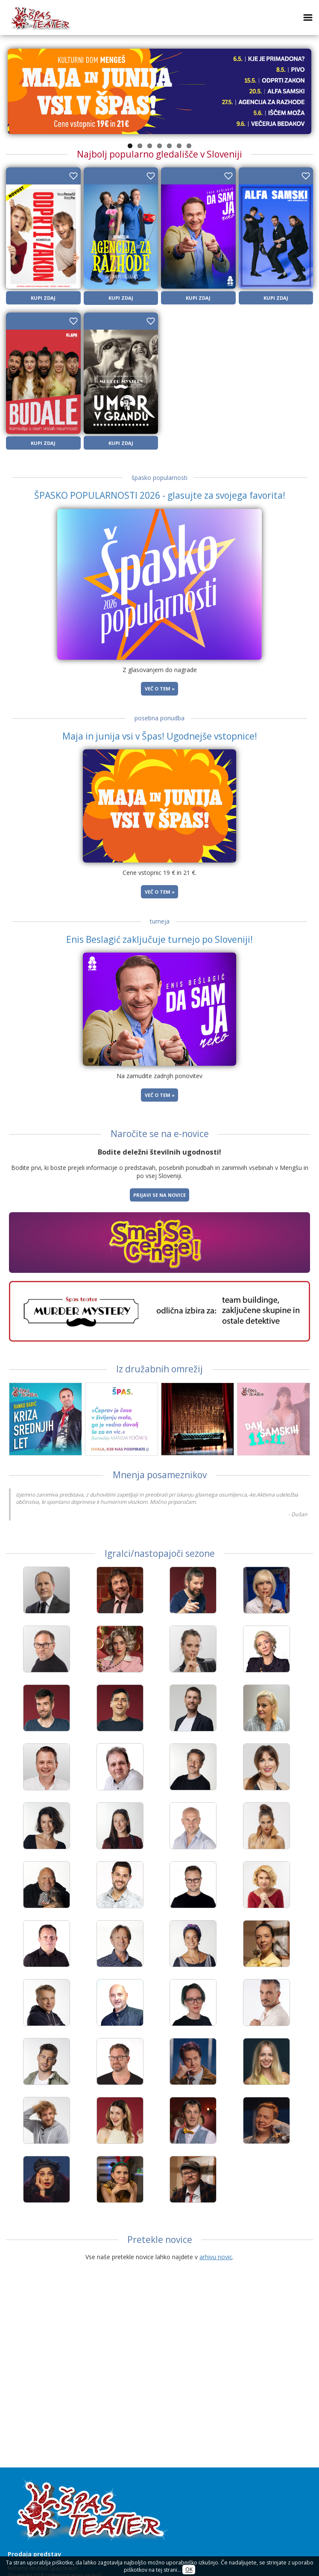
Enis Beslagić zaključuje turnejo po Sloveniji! (159, 939)
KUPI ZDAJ (43, 298)
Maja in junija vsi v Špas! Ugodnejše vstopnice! (159, 736)
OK (189, 2569)
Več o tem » (160, 688)
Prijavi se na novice (159, 1195)
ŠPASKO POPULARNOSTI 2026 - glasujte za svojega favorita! (159, 495)
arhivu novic (215, 2257)
